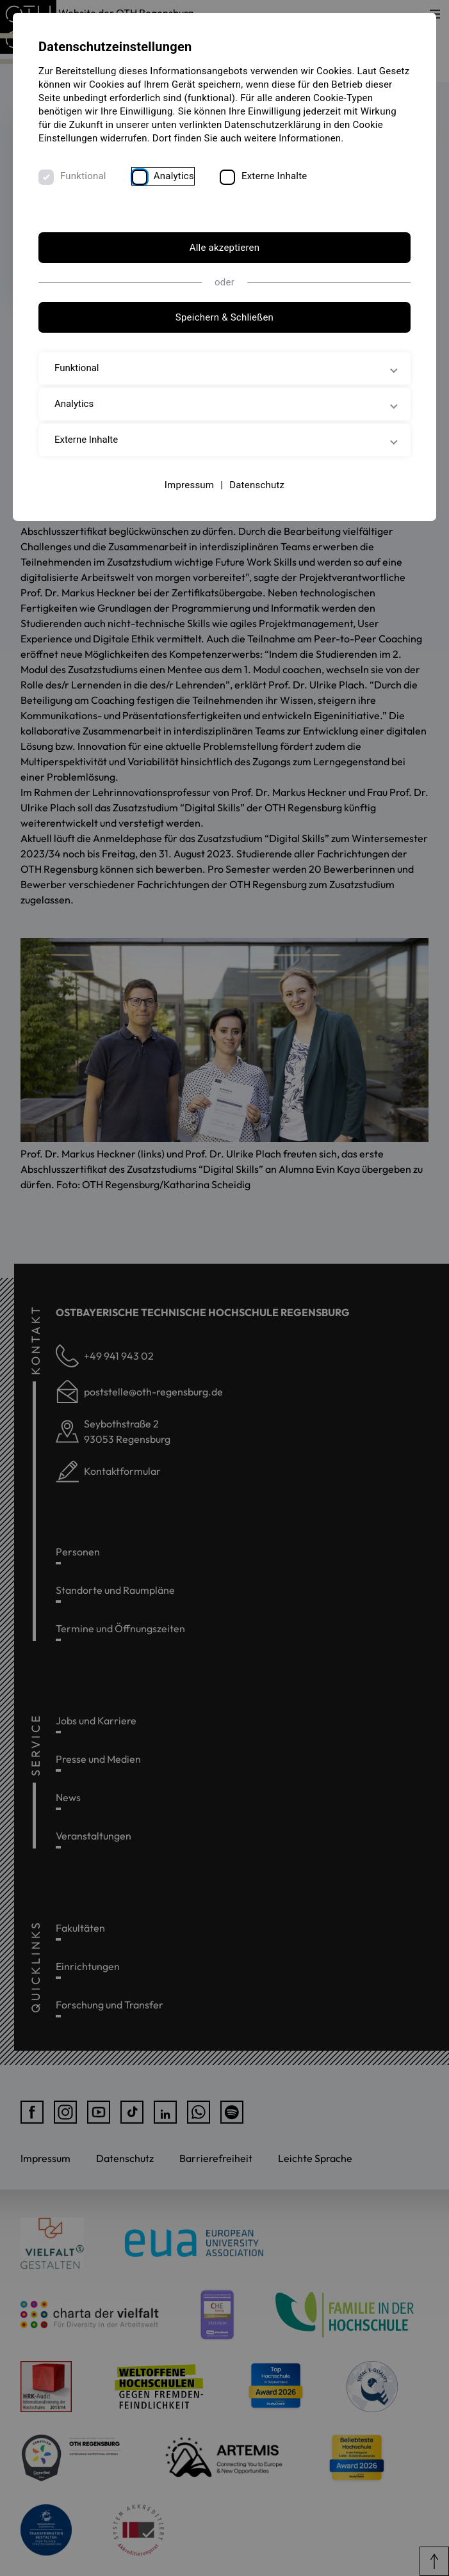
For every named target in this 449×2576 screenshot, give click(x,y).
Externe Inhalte (274, 176)
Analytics (174, 176)
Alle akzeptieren (225, 247)
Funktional (83, 176)
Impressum (190, 485)
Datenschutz (256, 485)
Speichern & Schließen (224, 317)
